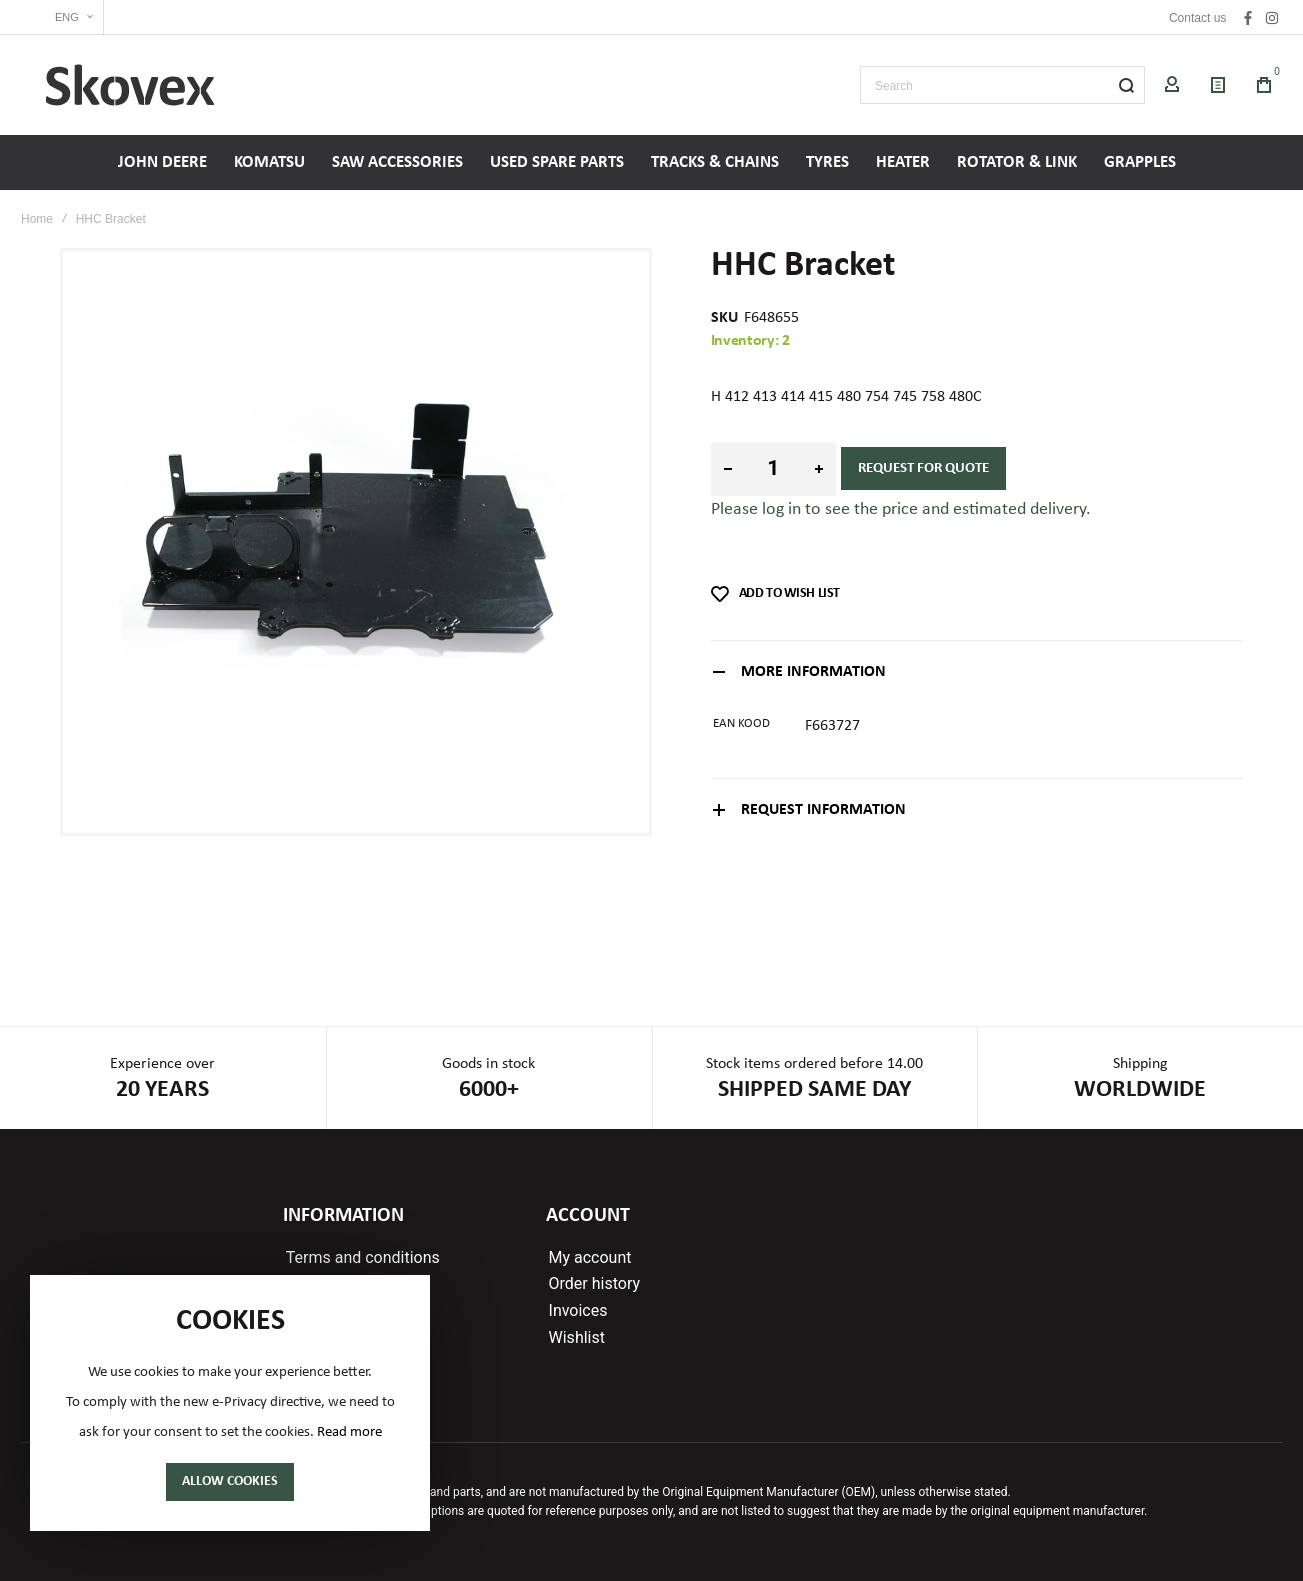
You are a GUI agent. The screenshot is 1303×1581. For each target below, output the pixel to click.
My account (590, 1258)
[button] (62, 17)
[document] (230, 1403)
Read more (349, 1432)
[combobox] (1002, 85)
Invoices (578, 1311)
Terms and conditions (363, 1258)
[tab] (977, 671)
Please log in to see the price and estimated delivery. (901, 509)
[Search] (1126, 85)
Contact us (1197, 18)
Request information (823, 810)
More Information (813, 672)
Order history (594, 1284)
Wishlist (577, 1338)
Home (37, 219)
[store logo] (130, 85)
